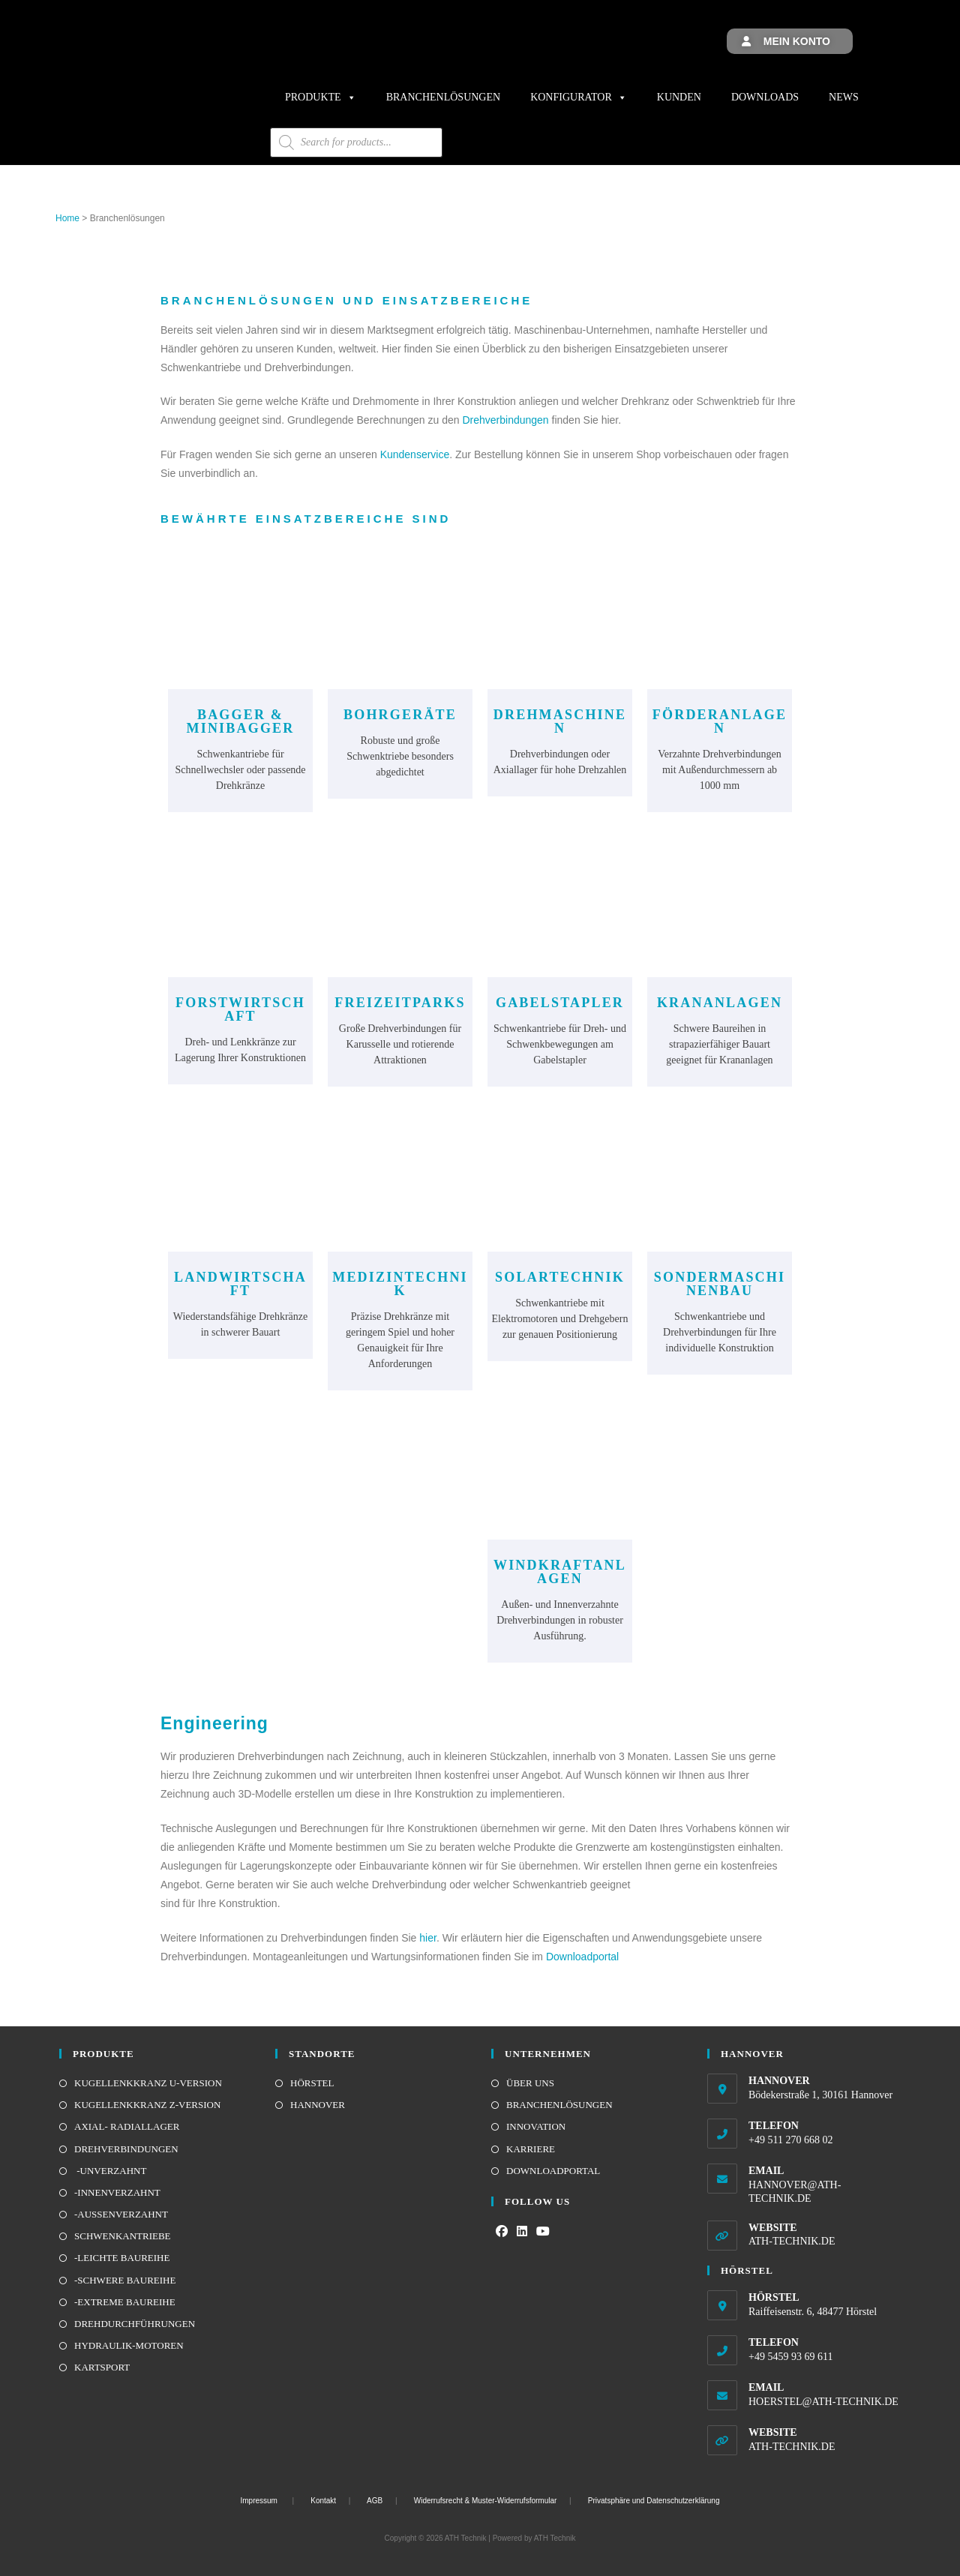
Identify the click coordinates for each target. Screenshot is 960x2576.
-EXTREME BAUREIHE (125, 2302)
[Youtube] (543, 2232)
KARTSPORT (102, 2367)
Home (68, 218)
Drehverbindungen (505, 420)
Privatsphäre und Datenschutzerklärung (654, 2501)
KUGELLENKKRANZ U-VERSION (148, 2083)
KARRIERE (530, 2149)
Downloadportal (582, 1957)
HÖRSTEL (312, 2083)
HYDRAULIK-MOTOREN (129, 2345)
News (844, 97)
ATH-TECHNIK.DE (791, 2241)
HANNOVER (317, 2104)
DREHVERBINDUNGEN (126, 2149)
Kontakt (323, 2501)
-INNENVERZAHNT (117, 2192)
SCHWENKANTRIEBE (122, 2236)
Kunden (679, 97)
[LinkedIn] (522, 2232)
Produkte (320, 97)
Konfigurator (578, 97)
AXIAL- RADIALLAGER (126, 2126)
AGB (374, 2501)
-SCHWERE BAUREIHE (125, 2280)
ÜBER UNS (530, 2083)
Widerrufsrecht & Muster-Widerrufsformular (485, 2501)
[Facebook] (502, 2232)
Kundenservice (415, 454)
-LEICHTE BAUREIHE (122, 2257)
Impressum (259, 2501)
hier (427, 1938)
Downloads (765, 97)
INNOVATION (536, 2126)
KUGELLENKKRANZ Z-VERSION (147, 2104)
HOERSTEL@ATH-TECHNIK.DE (823, 2401)
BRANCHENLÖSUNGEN (559, 2104)
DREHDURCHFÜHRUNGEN (134, 2323)
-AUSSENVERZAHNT (121, 2214)
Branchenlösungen (443, 97)
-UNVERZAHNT (110, 2170)
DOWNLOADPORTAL (553, 2170)
